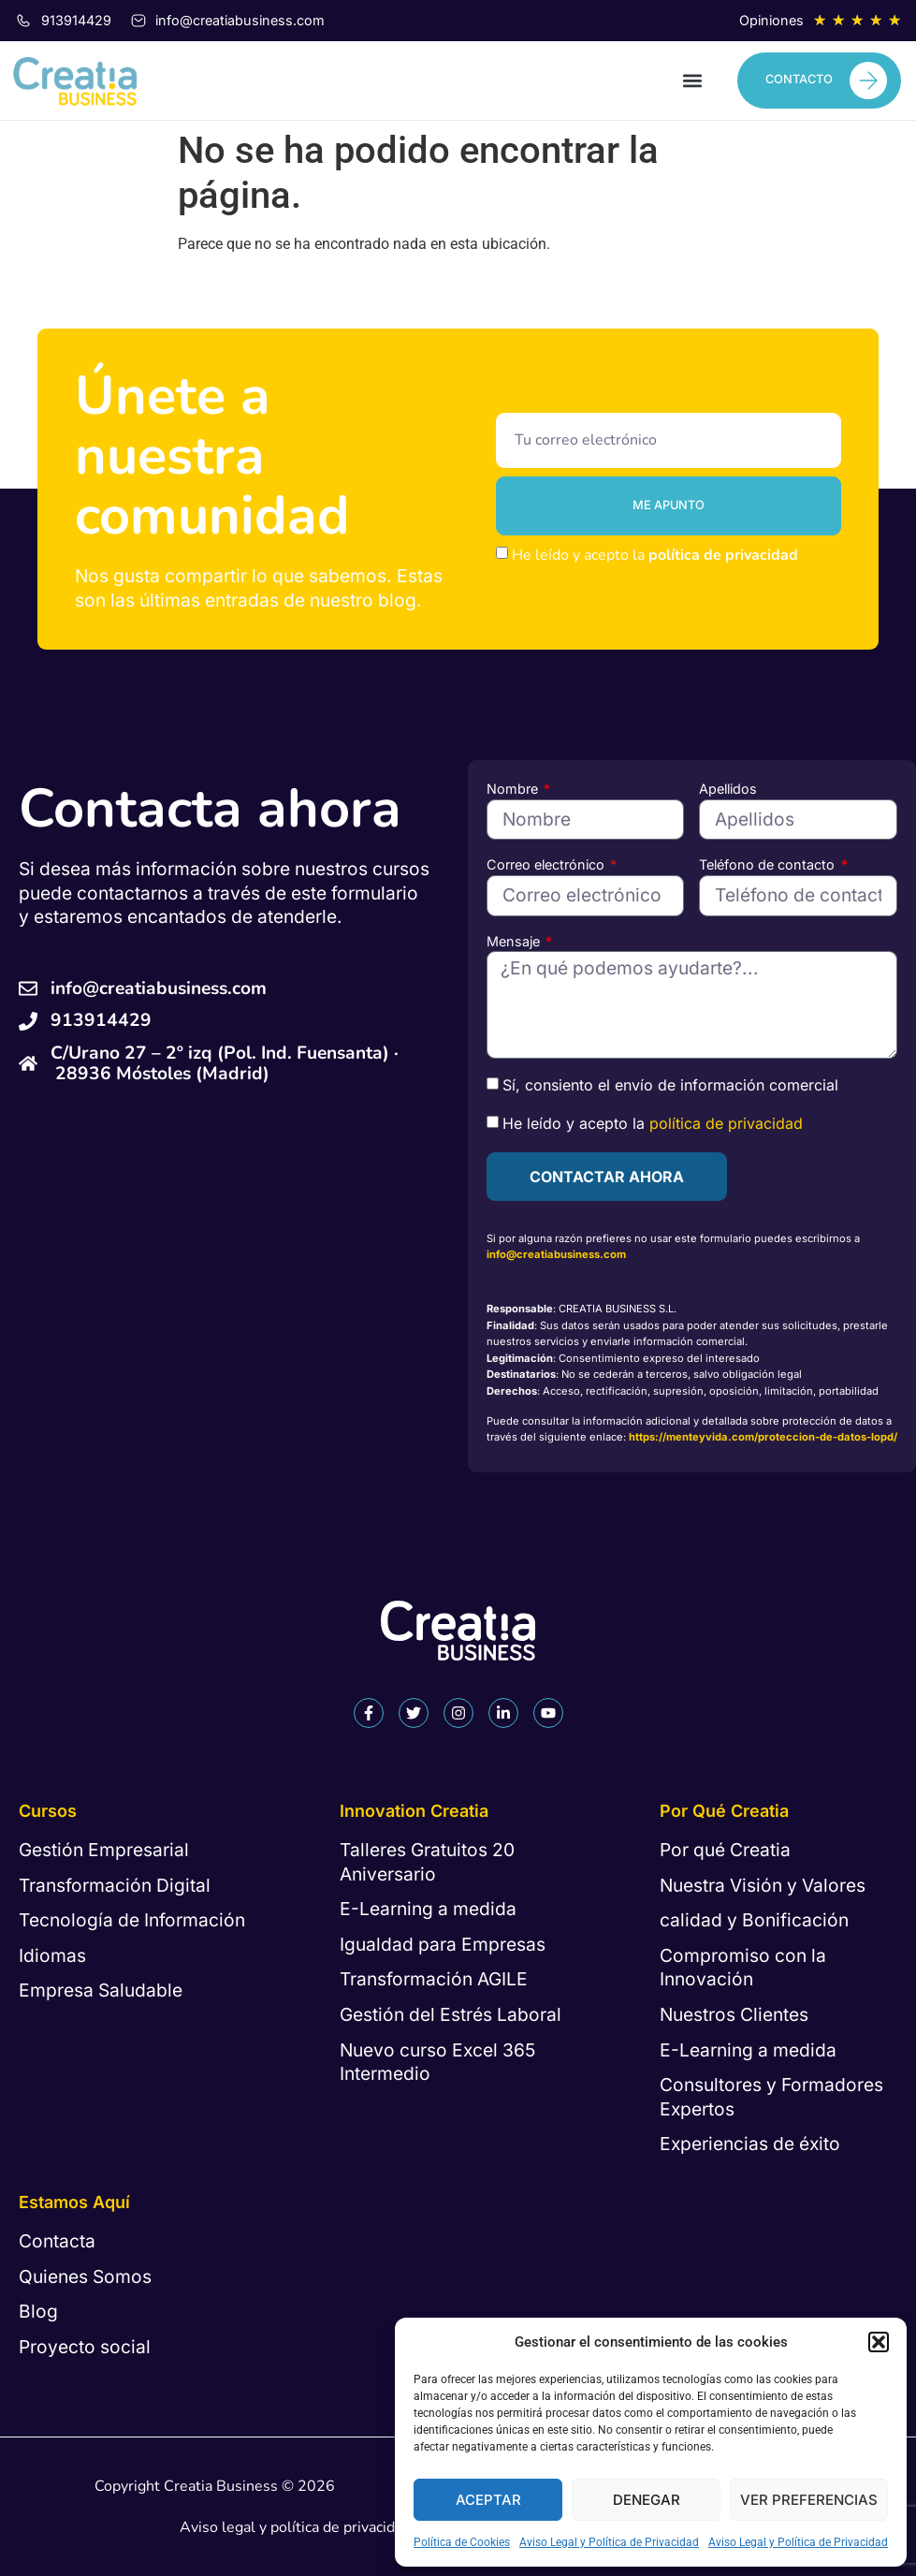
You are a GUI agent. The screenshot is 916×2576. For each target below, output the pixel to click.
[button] (878, 2342)
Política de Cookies (462, 2542)
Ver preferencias (809, 2500)
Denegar (646, 2500)
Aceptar (488, 2500)
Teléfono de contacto (768, 864)
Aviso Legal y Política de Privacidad (609, 2542)
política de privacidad (723, 555)
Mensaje (515, 941)
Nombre (514, 789)
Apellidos (728, 789)
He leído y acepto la (655, 555)
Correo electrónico (547, 864)
